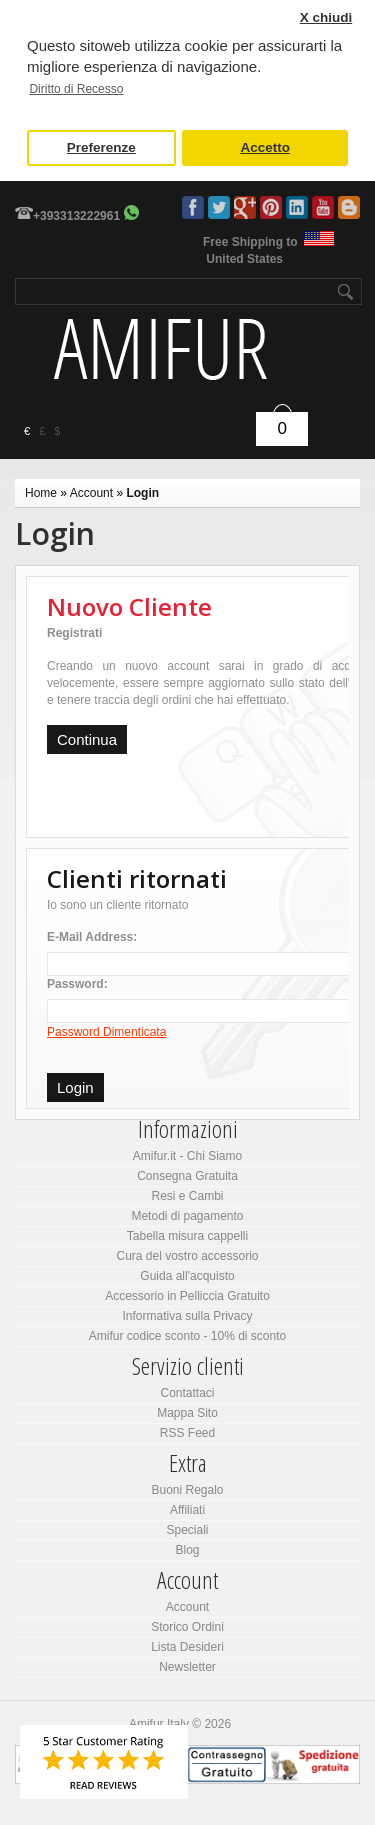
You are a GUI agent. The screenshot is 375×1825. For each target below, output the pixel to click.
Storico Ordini (187, 1627)
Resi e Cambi (187, 1196)
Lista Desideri (187, 1647)
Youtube (323, 207)
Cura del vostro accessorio (187, 1256)
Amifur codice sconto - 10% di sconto (187, 1336)
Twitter (219, 207)
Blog (349, 207)
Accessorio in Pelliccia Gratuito (187, 1296)
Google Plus (245, 207)
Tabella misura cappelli (187, 1236)
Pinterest (271, 207)
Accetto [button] (265, 147)
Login (142, 493)
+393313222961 (76, 216)
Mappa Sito (187, 1413)
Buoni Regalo (187, 1490)
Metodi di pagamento (187, 1216)
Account (91, 493)
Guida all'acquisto (187, 1276)
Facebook (193, 207)
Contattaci (187, 1393)
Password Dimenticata (106, 1032)
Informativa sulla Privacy (187, 1316)
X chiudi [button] (326, 17)
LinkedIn (297, 207)
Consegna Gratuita (187, 1176)
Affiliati (187, 1510)
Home (41, 493)
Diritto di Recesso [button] (76, 89)
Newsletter (187, 1667)
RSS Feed (187, 1433)
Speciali (187, 1530)
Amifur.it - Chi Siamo (187, 1156)
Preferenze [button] (101, 147)
